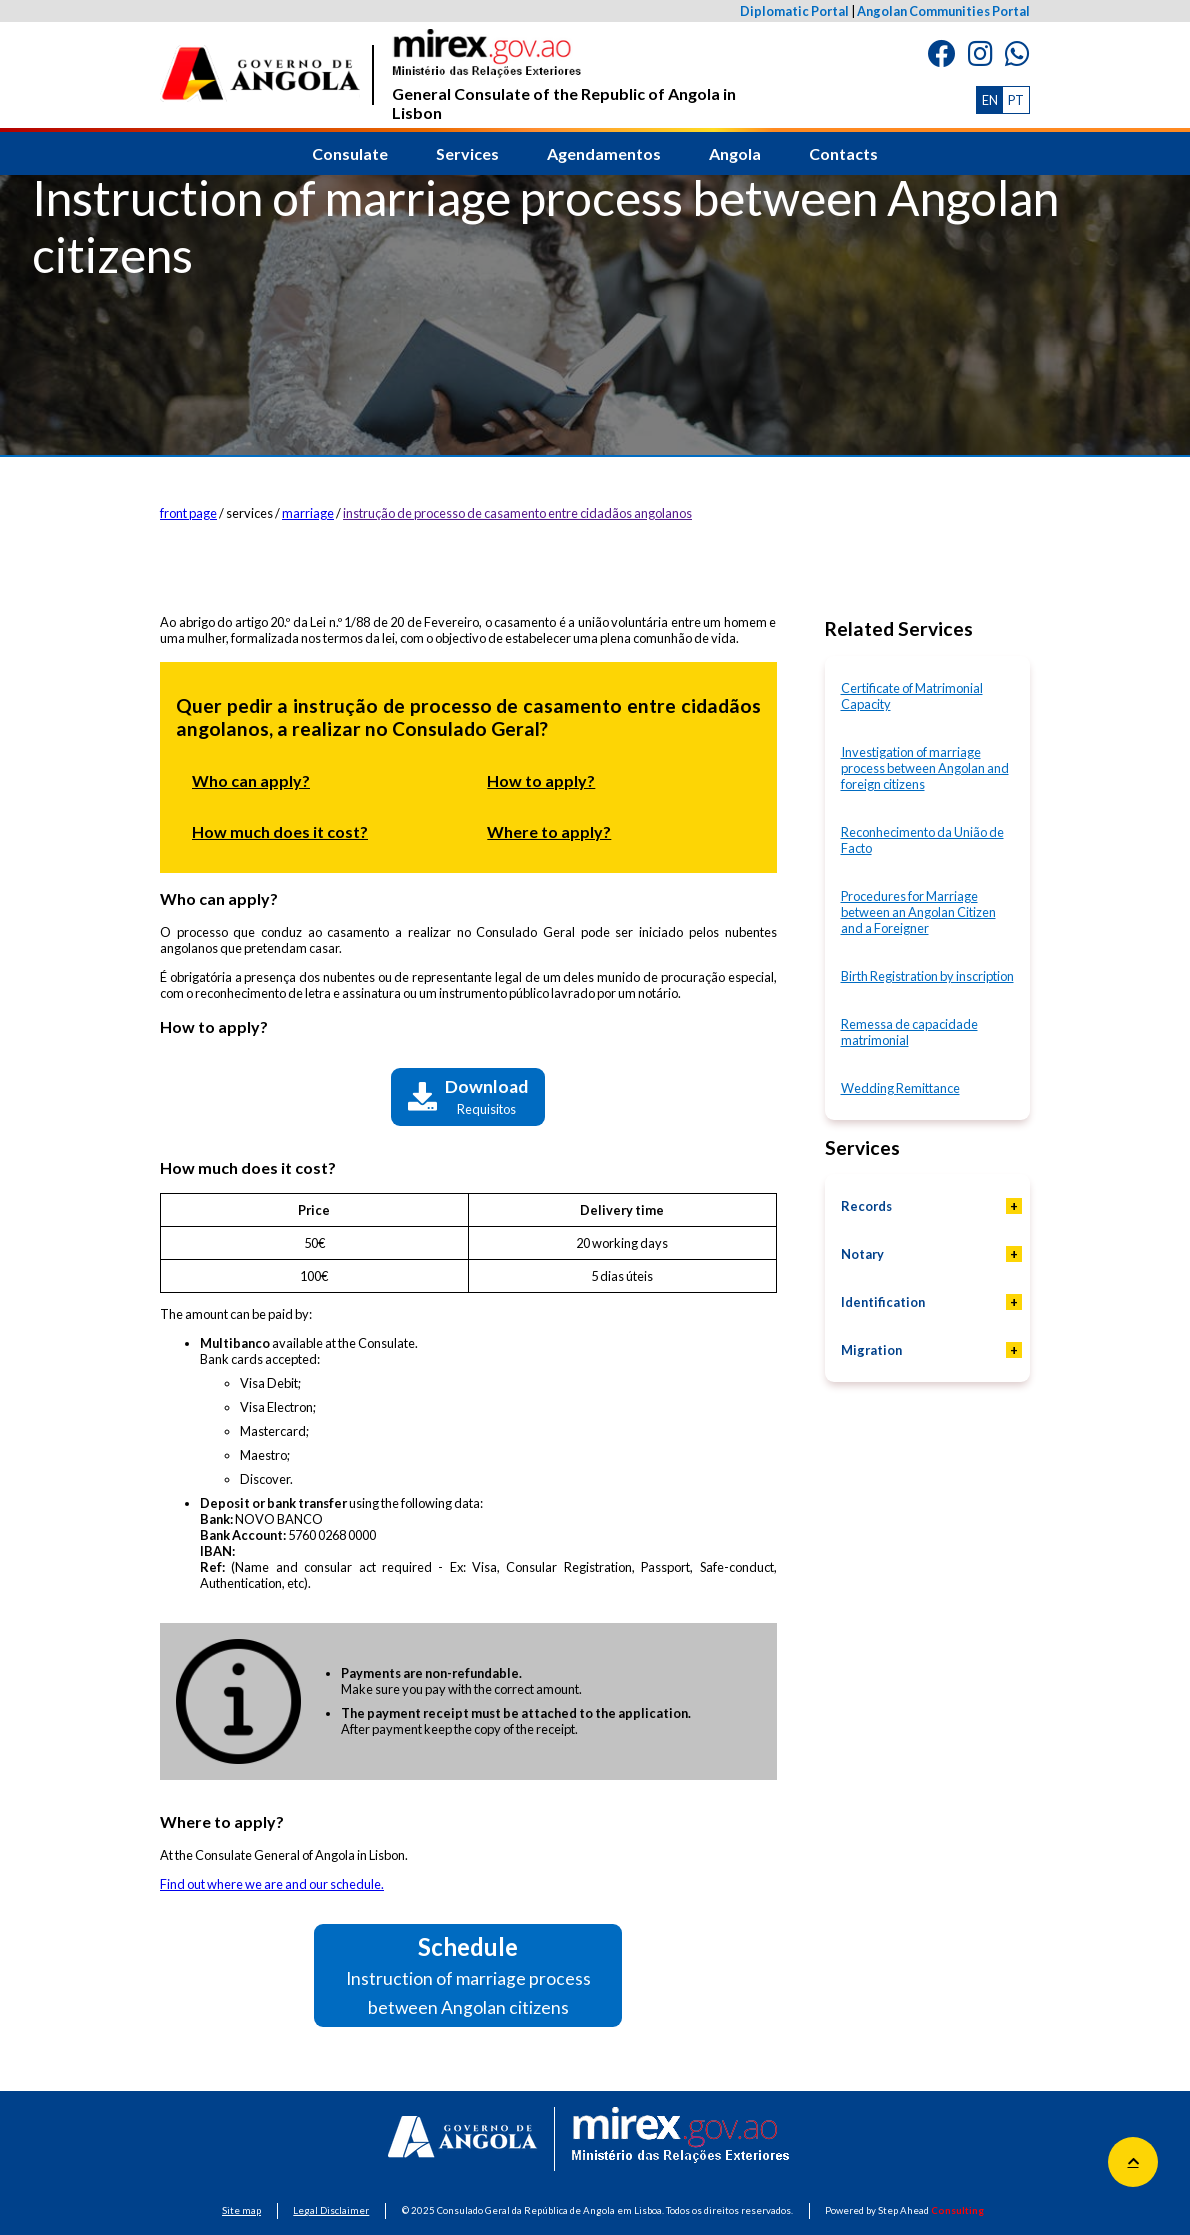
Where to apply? (549, 831)
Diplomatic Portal (794, 11)
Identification (883, 1302)
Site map (241, 2210)
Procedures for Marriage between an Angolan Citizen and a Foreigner (918, 912)
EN (990, 100)
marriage (308, 513)
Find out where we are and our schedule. (272, 1884)
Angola (735, 153)
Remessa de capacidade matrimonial (909, 1032)
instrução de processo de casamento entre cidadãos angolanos (517, 513)
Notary (862, 1254)
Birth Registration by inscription (927, 976)
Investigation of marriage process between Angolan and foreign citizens (925, 768)
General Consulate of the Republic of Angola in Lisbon (564, 75)
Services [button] (467, 153)
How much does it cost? (280, 831)
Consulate (350, 153)
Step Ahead (931, 2210)
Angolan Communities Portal (943, 11)
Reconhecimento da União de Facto (922, 840)
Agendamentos (604, 153)
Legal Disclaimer (331, 2210)
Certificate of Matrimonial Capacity (912, 696)
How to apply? (541, 780)
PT (1016, 100)
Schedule (468, 1975)
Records (866, 1206)
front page (188, 513)
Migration (871, 1350)
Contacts (843, 153)
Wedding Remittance (900, 1088)
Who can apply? (251, 780)
